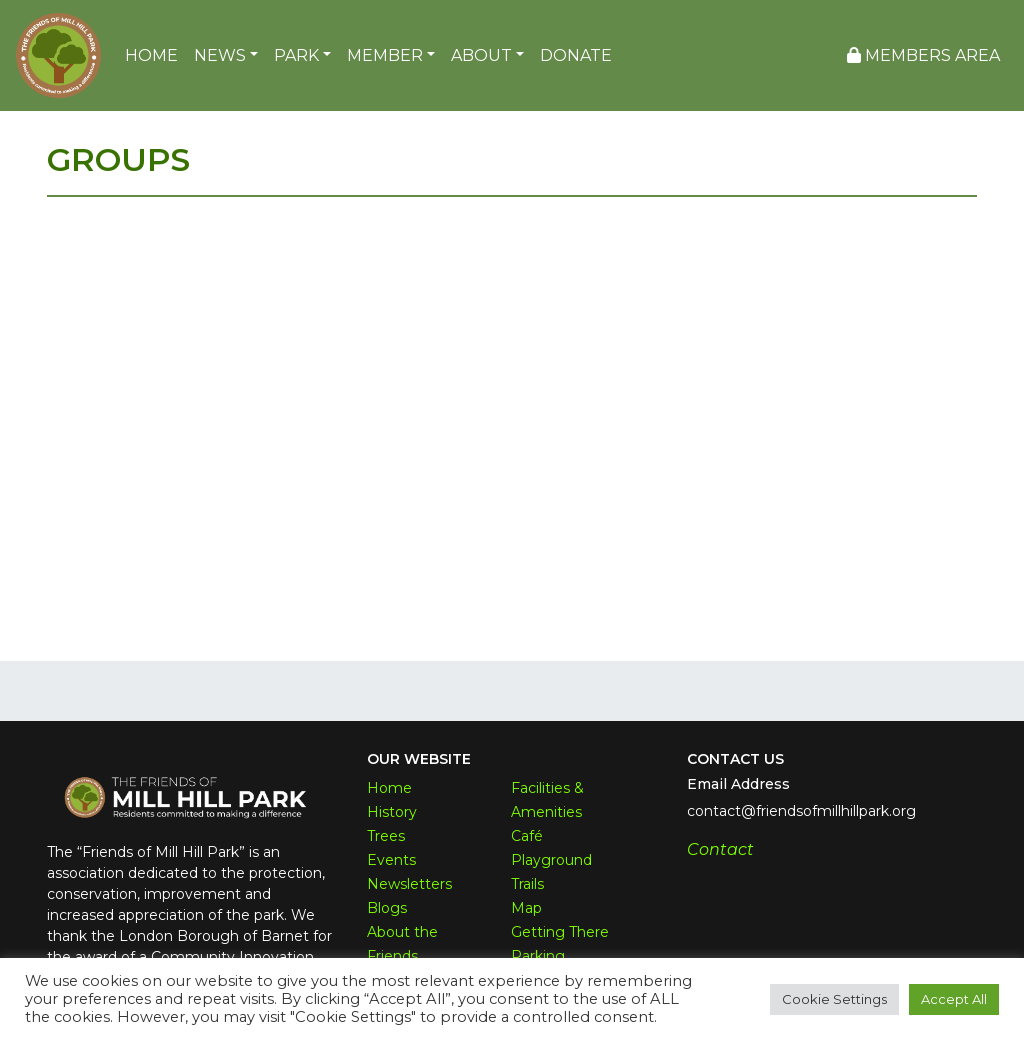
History (392, 812)
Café (527, 836)
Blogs (387, 908)
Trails (527, 884)
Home (389, 788)
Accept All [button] (954, 999)
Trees (386, 836)
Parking (538, 956)
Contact (720, 849)
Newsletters (409, 884)
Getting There (560, 932)
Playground (551, 860)
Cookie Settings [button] (834, 999)
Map (526, 908)
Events (391, 860)
